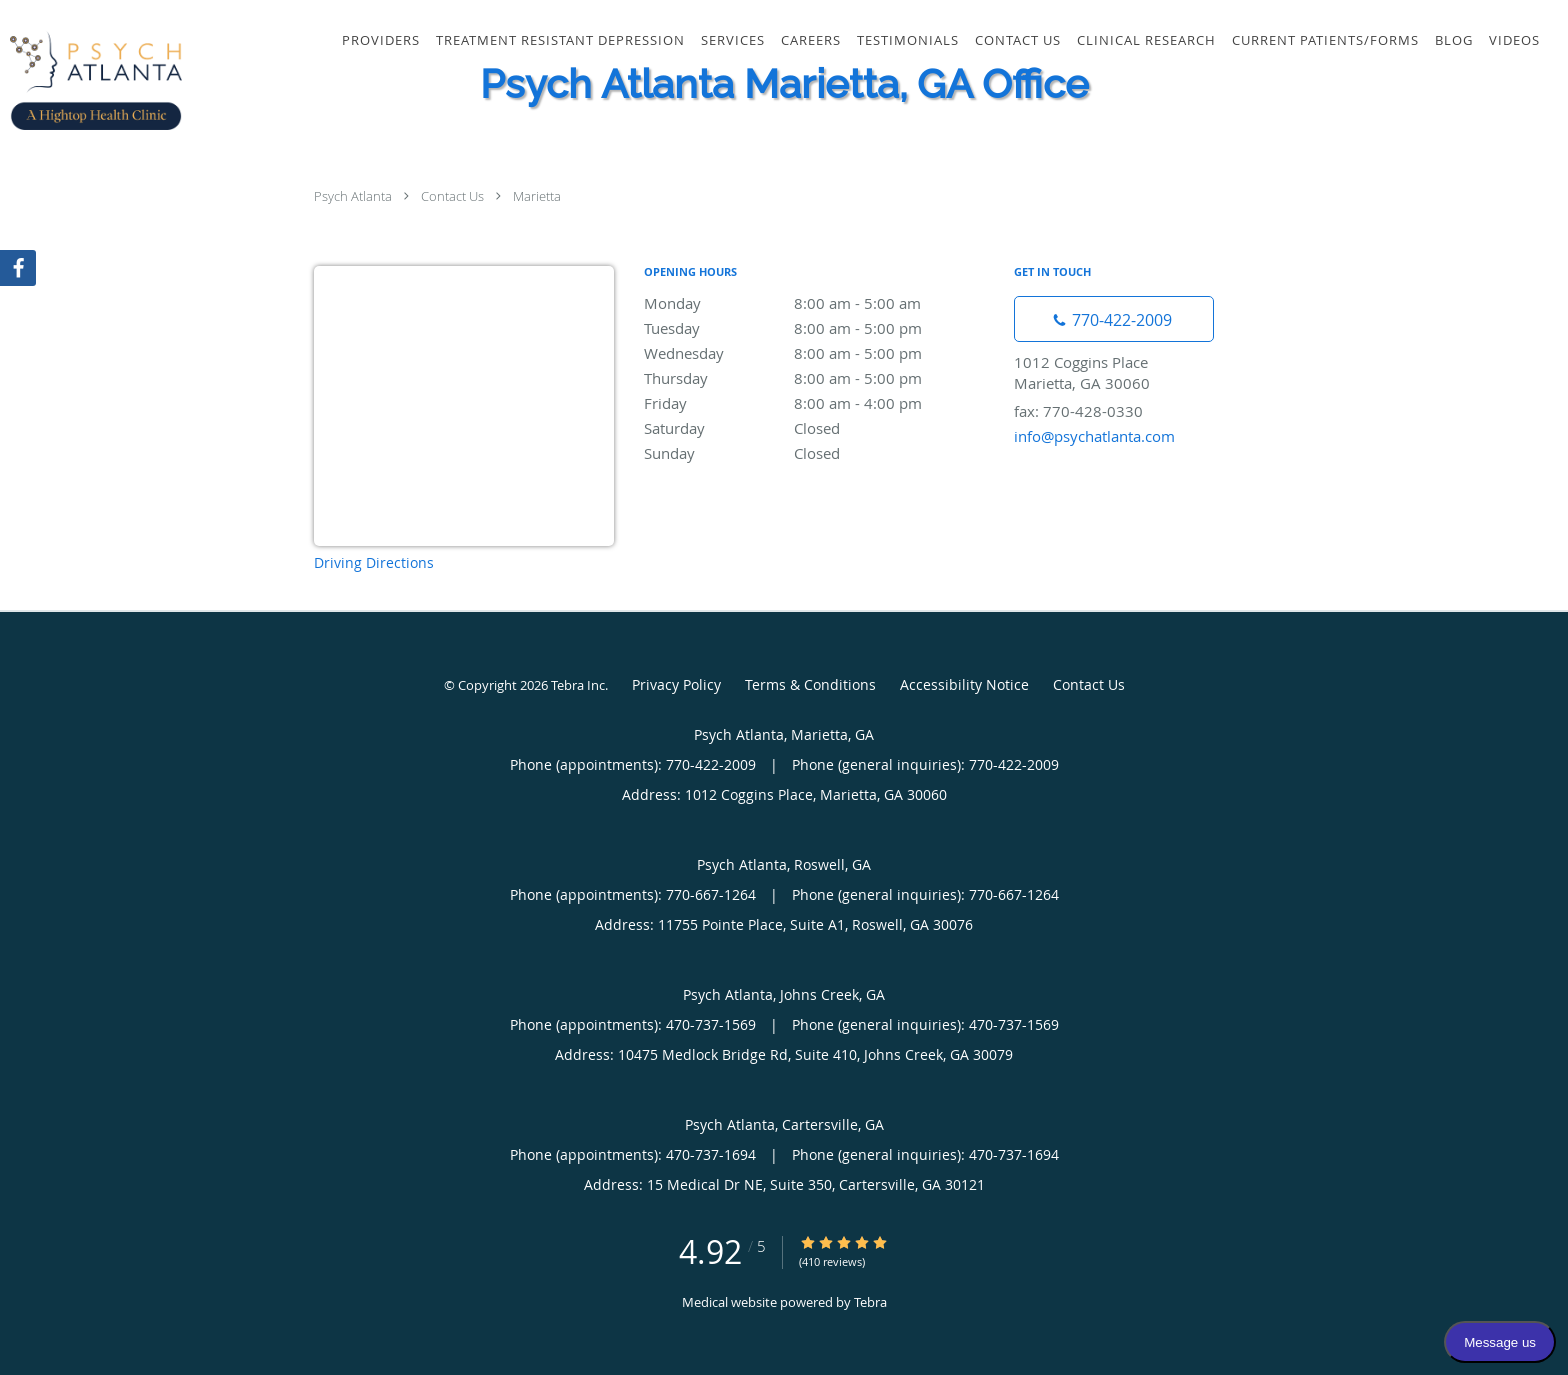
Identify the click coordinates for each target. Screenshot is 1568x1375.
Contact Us (452, 196)
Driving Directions (374, 562)
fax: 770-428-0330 (1078, 411)
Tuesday (819, 328)
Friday (819, 403)
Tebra (870, 1302)
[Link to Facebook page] (18, 268)
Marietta (537, 196)
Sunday (819, 453)
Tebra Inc (578, 685)
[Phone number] (1114, 319)
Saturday (819, 428)
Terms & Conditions (810, 684)
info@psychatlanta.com (1094, 436)
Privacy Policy (676, 684)
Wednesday (819, 353)
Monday (819, 303)
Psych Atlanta (353, 196)
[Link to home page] (91, 80)
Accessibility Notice (964, 684)
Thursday (819, 378)
